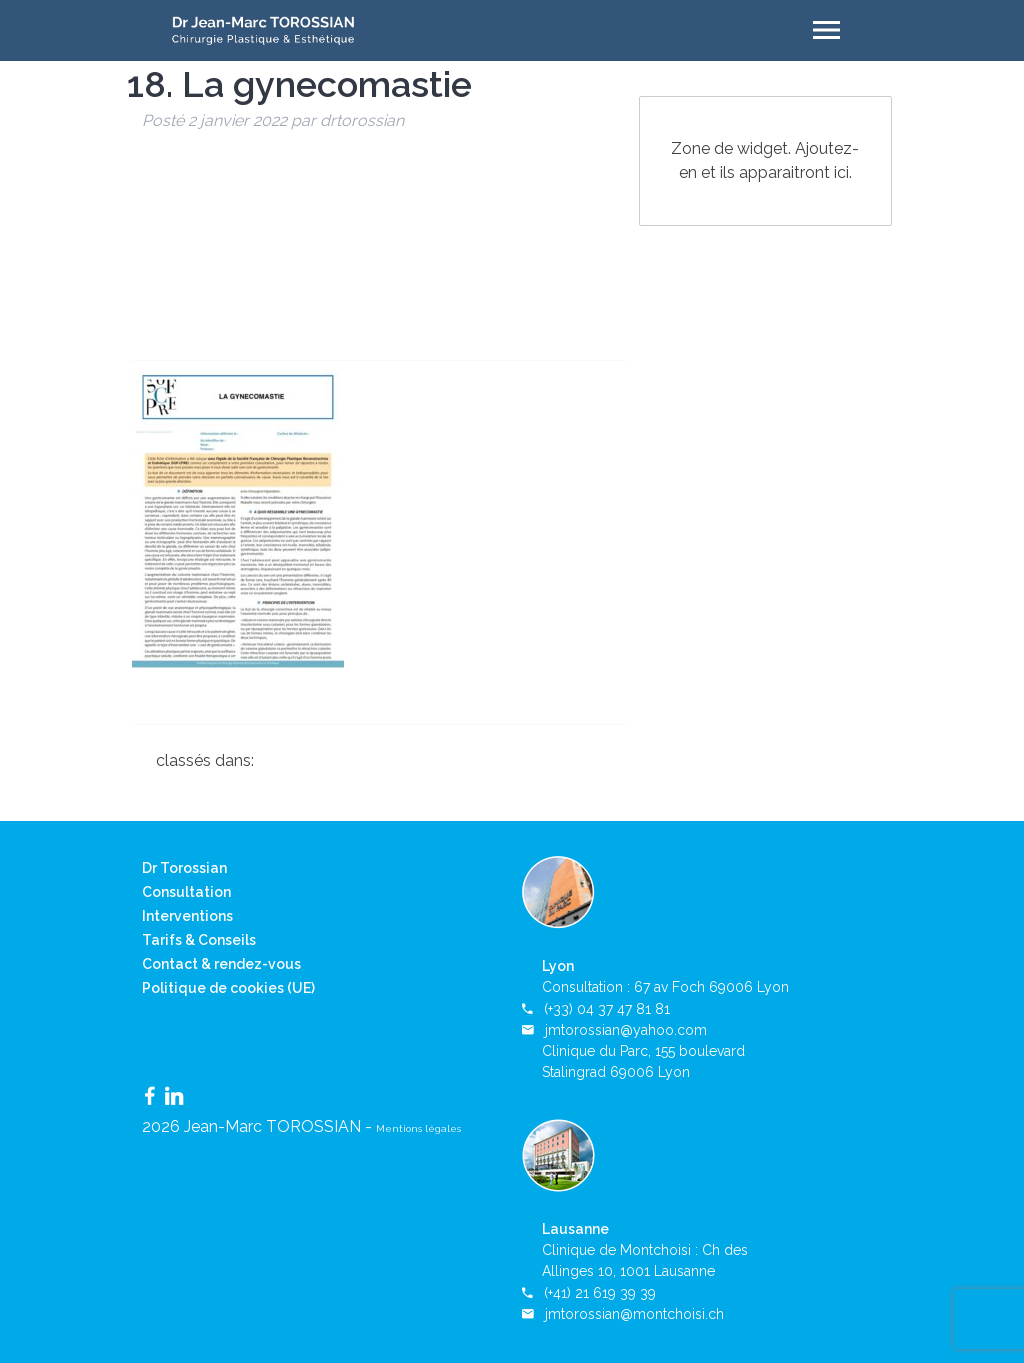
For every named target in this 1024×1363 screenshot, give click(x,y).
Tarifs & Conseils (199, 940)
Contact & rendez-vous (221, 964)
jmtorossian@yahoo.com (626, 1030)
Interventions (187, 916)
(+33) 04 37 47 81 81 (607, 1009)
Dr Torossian (184, 868)
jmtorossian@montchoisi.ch (634, 1314)
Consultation (186, 892)
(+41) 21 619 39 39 (600, 1293)
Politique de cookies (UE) (228, 988)
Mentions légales (418, 1128)
